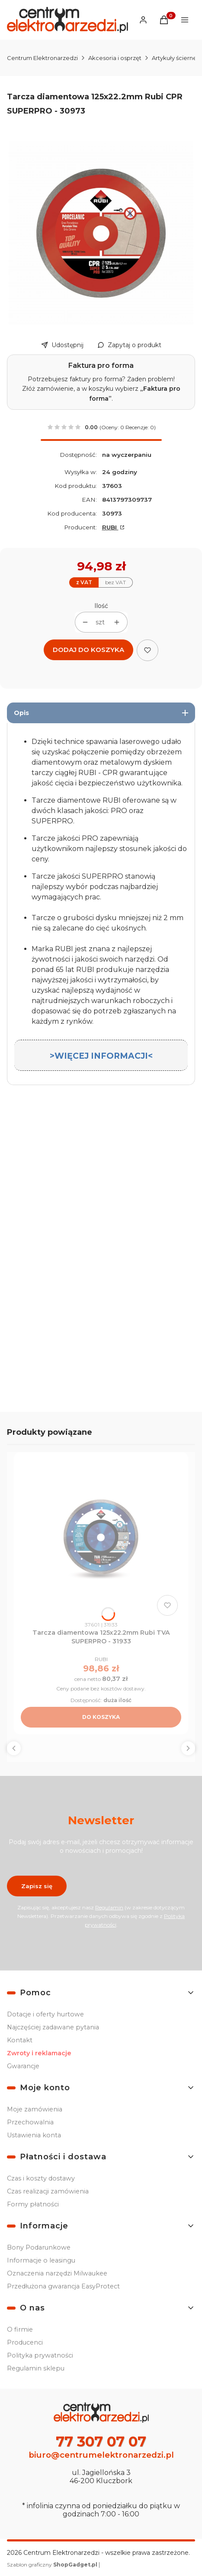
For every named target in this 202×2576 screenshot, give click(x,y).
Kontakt (19, 2040)
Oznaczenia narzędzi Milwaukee (57, 2273)
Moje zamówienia (34, 2109)
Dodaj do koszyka (88, 650)
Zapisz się (36, 1885)
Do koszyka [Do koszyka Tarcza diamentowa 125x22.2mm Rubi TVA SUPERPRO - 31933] (101, 1717)
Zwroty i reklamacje (39, 2053)
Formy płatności (33, 2204)
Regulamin (109, 1907)
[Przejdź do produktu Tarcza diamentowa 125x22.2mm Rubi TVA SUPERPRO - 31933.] (101, 1539)
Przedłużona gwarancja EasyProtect (63, 2286)
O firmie (20, 2329)
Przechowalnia (30, 2122)
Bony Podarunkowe (39, 2247)
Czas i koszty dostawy (41, 2178)
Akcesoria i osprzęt (114, 57)
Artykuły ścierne (174, 57)
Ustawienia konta (34, 2135)
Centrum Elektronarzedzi (42, 57)
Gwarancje (23, 2066)
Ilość (101, 606)
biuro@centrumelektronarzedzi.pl (101, 2455)
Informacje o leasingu (41, 2260)
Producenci (25, 2342)
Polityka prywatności (40, 2355)
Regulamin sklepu (35, 2368)
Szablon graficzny (53, 2564)
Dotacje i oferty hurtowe (45, 2014)
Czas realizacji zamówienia (48, 2191)
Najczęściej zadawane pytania (53, 2027)
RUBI (110, 527)
